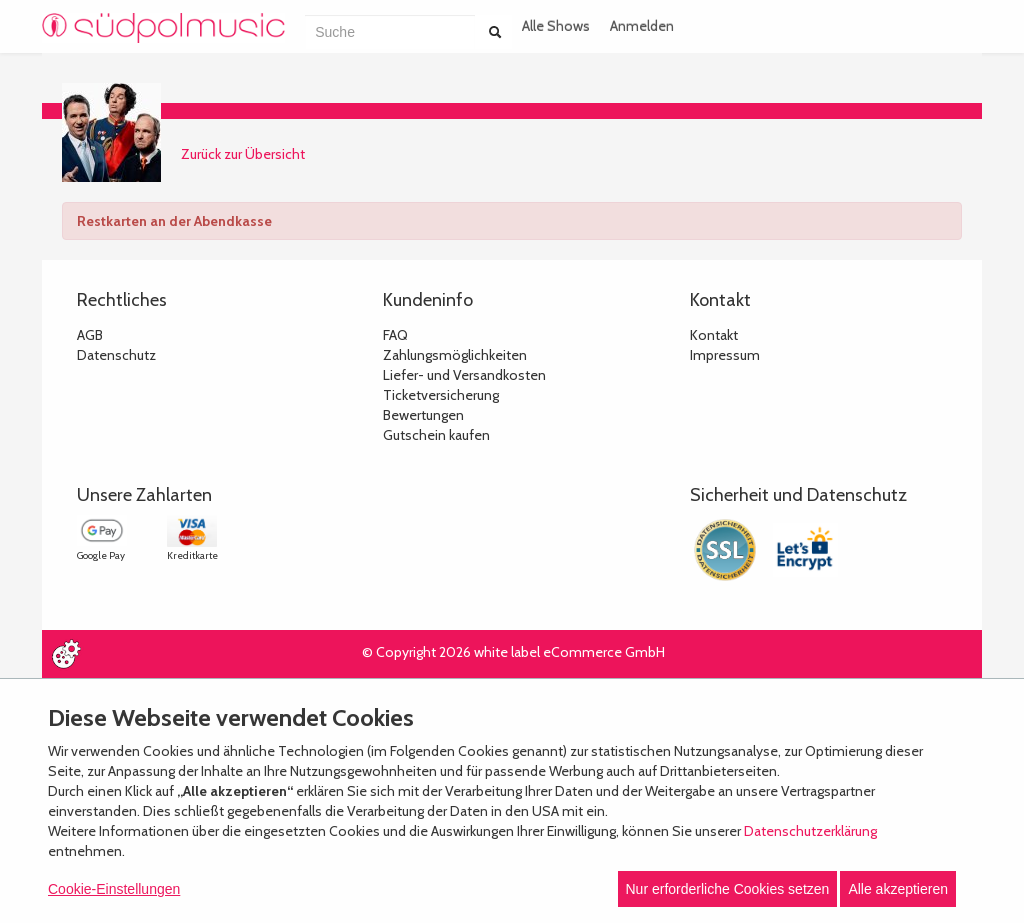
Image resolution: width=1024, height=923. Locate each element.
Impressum (725, 355)
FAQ (395, 335)
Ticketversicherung (441, 395)
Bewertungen (423, 415)
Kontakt (714, 335)
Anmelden (642, 26)
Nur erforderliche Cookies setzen (728, 889)
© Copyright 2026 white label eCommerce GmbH (513, 652)
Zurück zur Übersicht (243, 154)
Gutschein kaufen (436, 435)
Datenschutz (116, 355)
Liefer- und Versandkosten (464, 375)
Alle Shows (556, 26)
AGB (90, 335)
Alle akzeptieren (898, 889)
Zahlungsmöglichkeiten (455, 355)
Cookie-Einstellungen (114, 889)
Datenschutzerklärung (810, 831)
